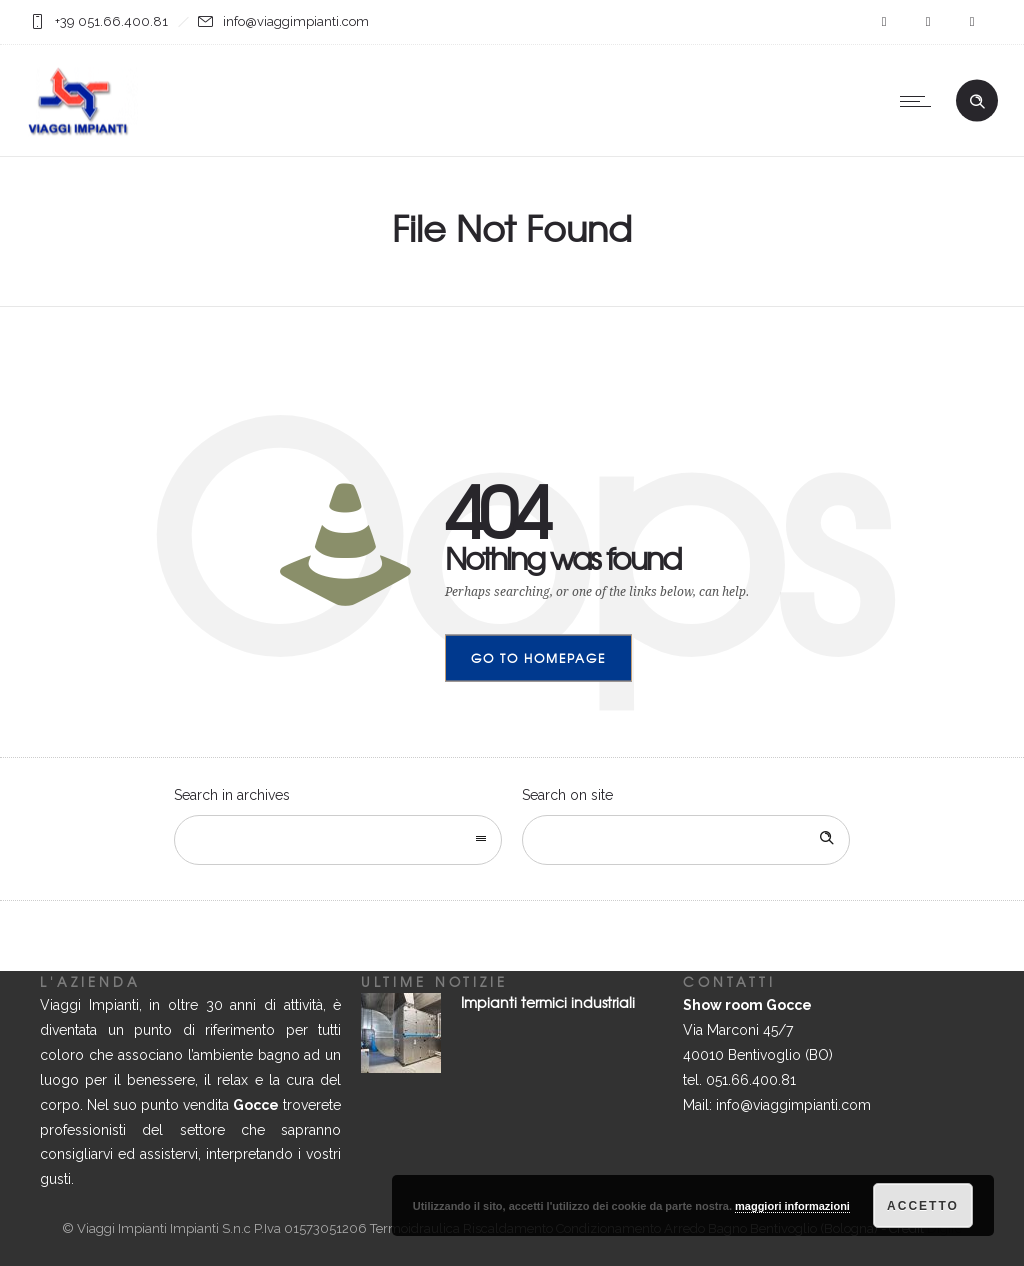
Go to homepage (538, 658)
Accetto (923, 1206)
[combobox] (338, 840)
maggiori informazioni (792, 1206)
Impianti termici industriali (548, 1002)
